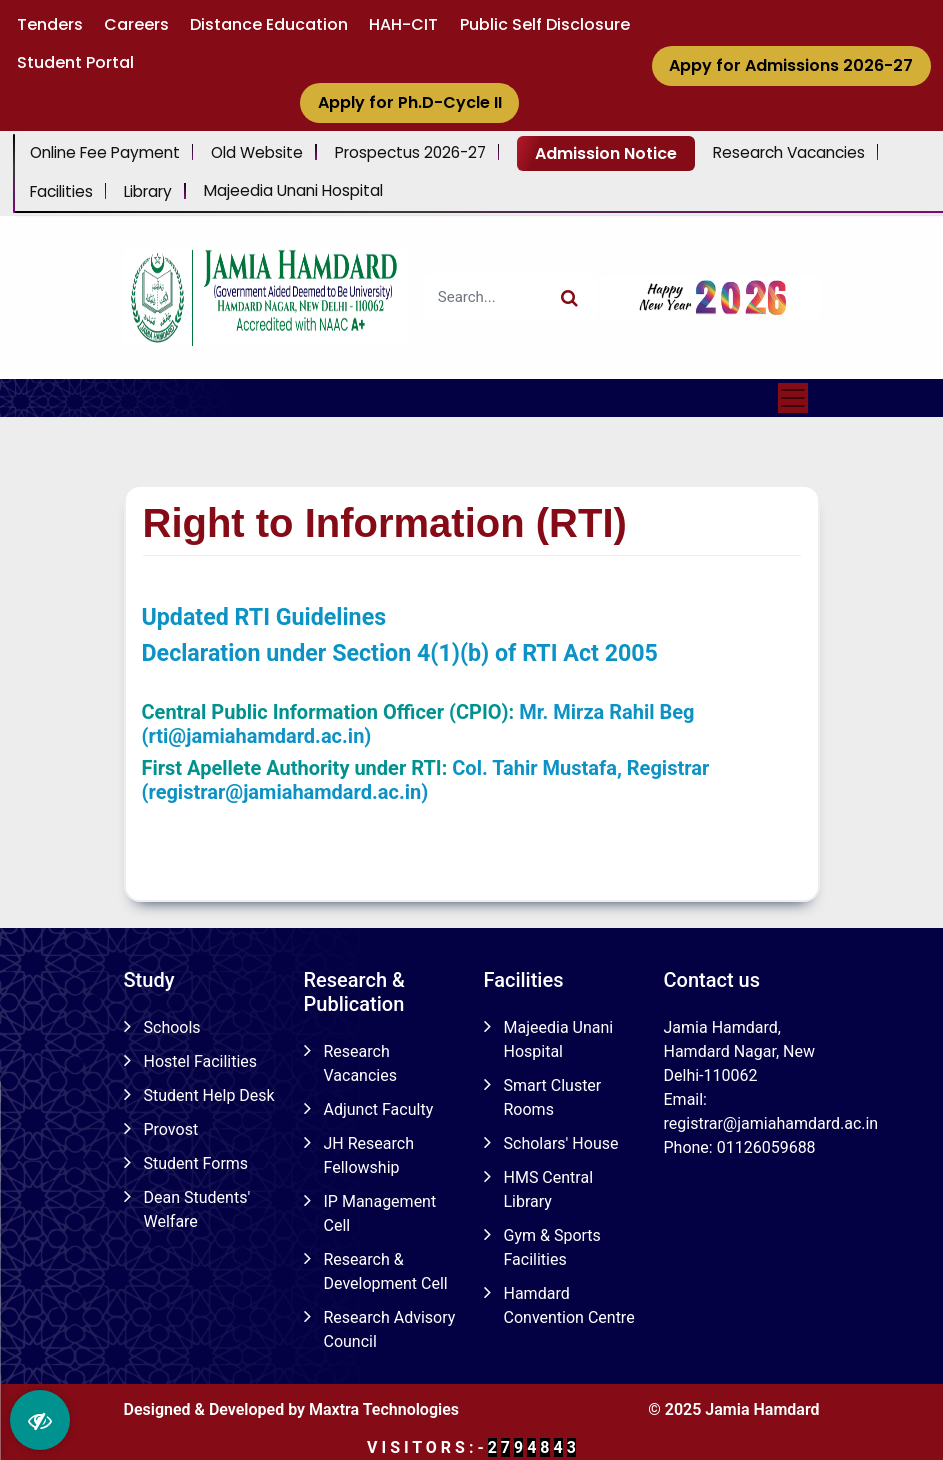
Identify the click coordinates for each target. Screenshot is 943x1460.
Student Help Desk (209, 1095)
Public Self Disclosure (545, 24)
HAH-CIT (403, 24)
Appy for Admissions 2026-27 (791, 65)
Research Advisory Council (390, 1329)
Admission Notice (606, 153)
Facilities (61, 191)
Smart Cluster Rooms (553, 1097)
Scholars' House (561, 1143)
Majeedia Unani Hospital (293, 191)
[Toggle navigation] (793, 398)
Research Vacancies (789, 152)
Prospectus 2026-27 (410, 152)
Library (148, 191)
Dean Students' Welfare (197, 1209)
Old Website (257, 152)
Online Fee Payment (105, 152)
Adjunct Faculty (379, 1109)
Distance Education (269, 24)
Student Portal (75, 62)
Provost (171, 1129)
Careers (136, 24)
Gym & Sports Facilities (552, 1247)
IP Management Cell (380, 1213)
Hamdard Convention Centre (569, 1305)
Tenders (50, 24)
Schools (172, 1027)
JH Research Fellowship (369, 1155)
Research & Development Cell (386, 1271)
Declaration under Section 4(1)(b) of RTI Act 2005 (400, 653)
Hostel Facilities (201, 1061)
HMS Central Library (549, 1189)
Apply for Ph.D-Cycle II (410, 102)
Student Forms (196, 1163)
